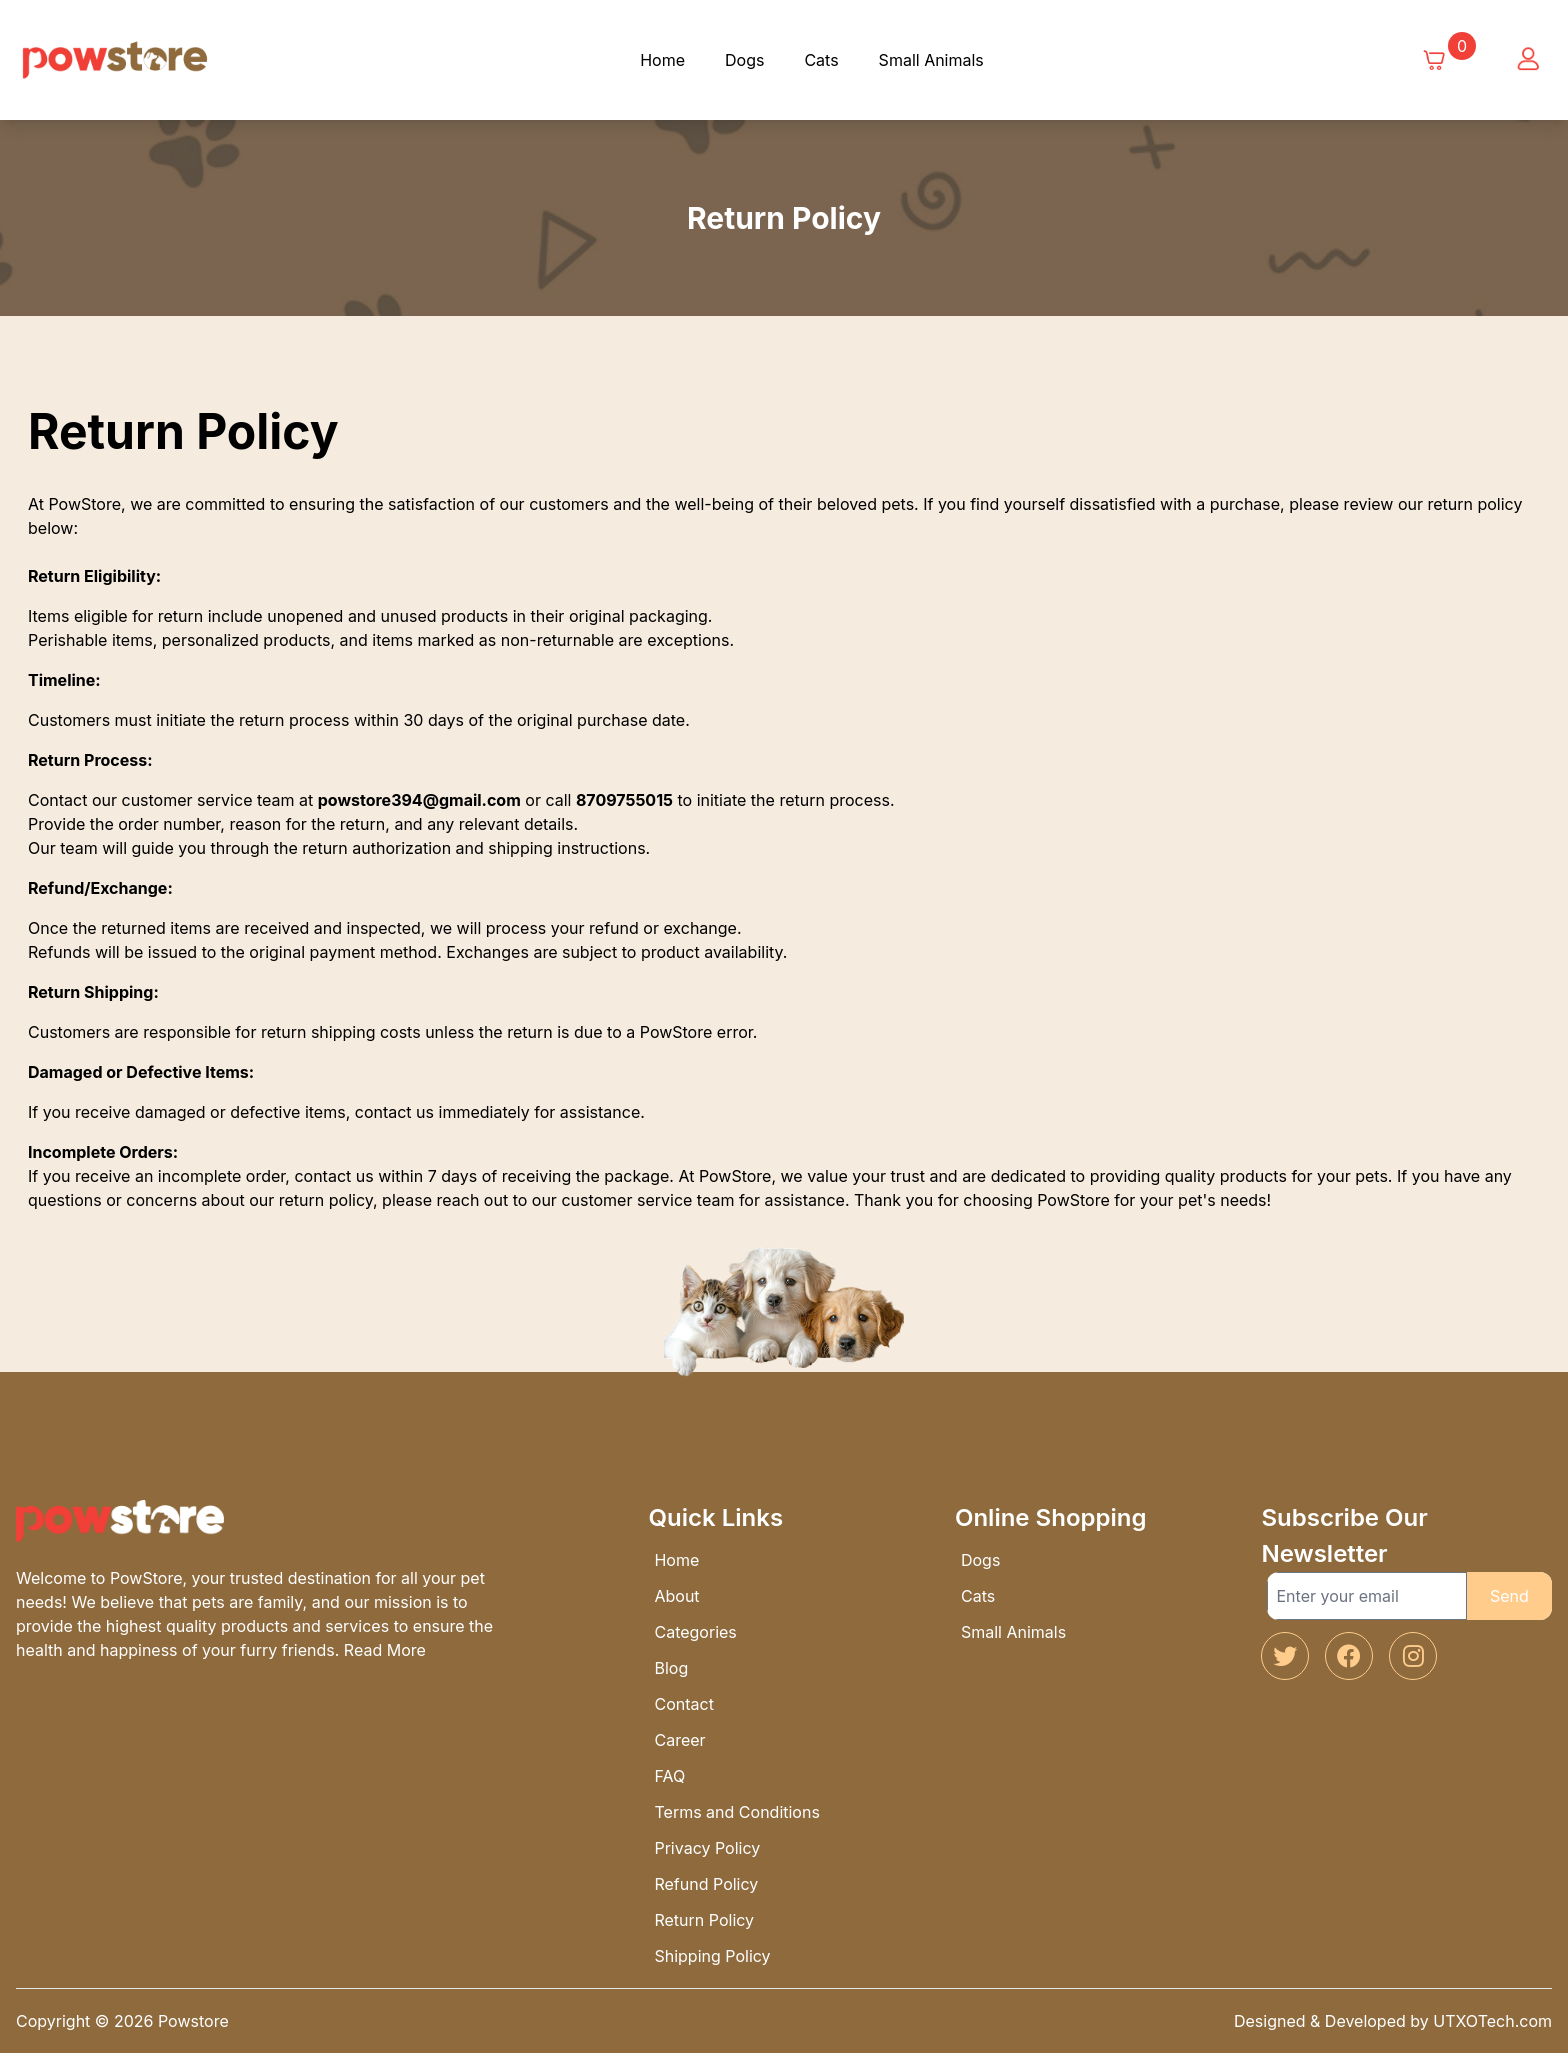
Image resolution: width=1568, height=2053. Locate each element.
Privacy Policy (707, 1848)
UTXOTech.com (1492, 2021)
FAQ (669, 1776)
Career (679, 1740)
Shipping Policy (712, 1956)
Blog (671, 1668)
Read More (385, 1650)
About (676, 1596)
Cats (821, 60)
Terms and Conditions (736, 1812)
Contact (683, 1704)
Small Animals (931, 60)
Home (662, 60)
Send (1509, 1596)
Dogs (744, 60)
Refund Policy (706, 1884)
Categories (695, 1632)
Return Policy (704, 1920)
